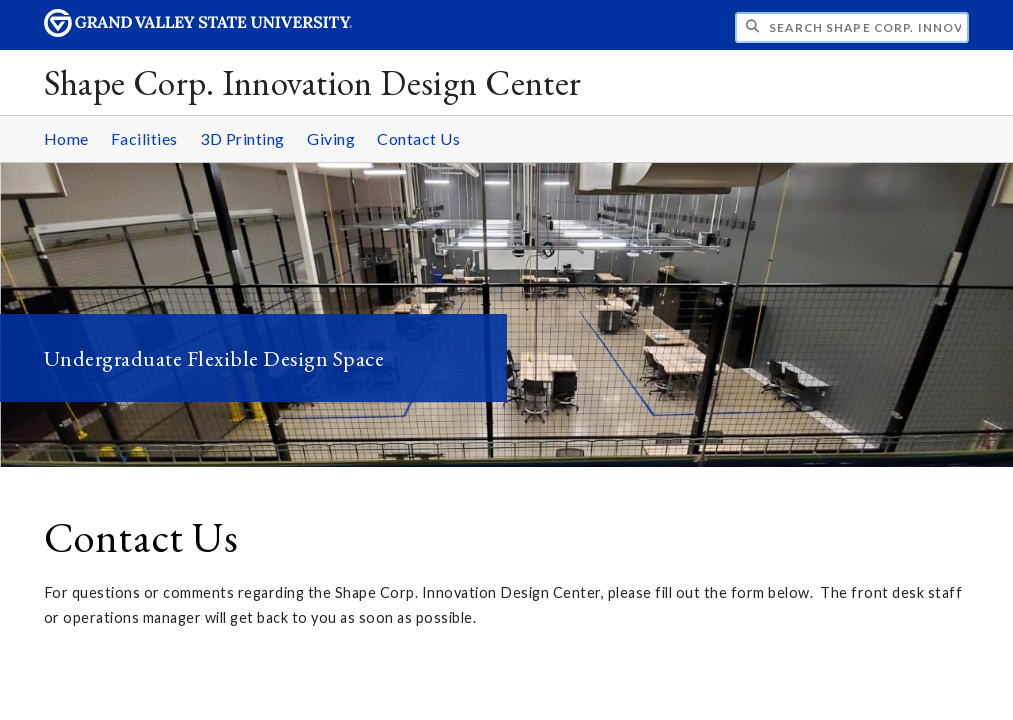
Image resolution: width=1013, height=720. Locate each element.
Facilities (144, 138)
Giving (331, 138)
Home (66, 138)
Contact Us (418, 138)
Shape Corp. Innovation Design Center (313, 82)
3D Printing (242, 138)
